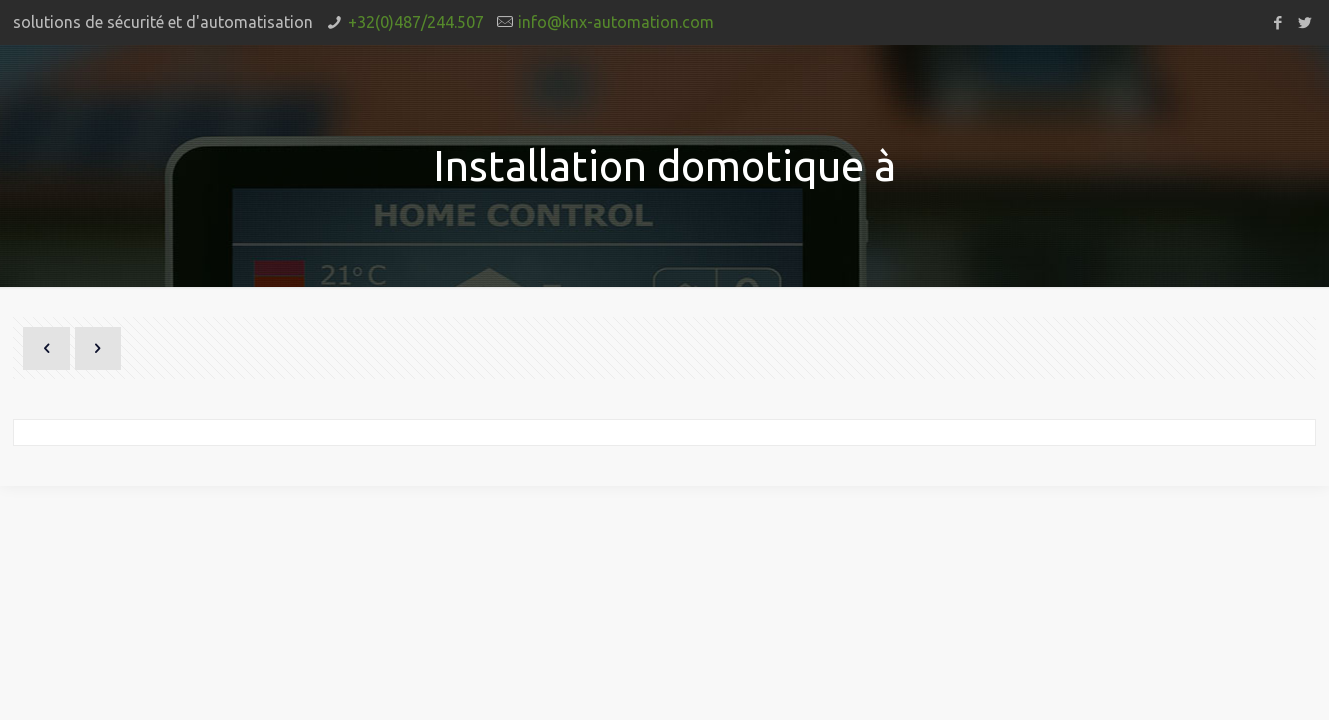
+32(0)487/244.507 (416, 22)
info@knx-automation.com (616, 22)
